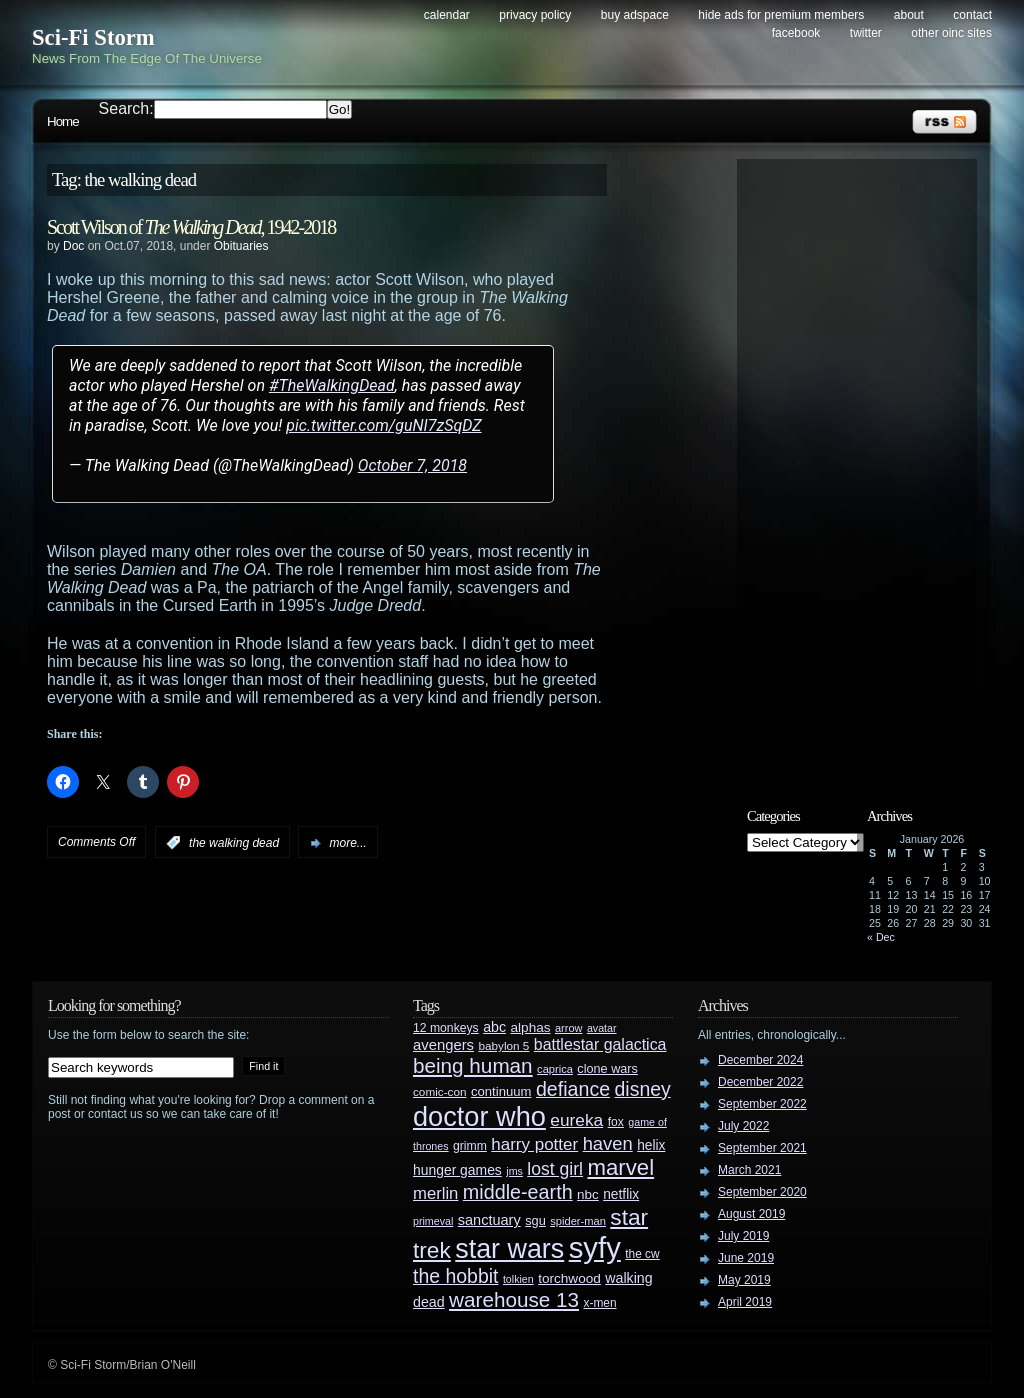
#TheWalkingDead (332, 385)
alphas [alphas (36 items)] (531, 1027)
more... (347, 843)
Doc (73, 246)
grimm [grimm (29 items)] (470, 1146)
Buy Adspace (635, 15)
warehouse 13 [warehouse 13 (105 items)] (514, 1299)
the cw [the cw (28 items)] (642, 1254)
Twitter (866, 33)
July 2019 (743, 1236)
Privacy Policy (535, 15)
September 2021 (762, 1148)
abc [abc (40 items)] (494, 1027)
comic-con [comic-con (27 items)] (439, 1091)
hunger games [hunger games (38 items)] (457, 1170)
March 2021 (749, 1170)
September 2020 (762, 1192)
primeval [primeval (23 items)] (433, 1221)
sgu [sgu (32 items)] (535, 1220)
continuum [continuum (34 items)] (501, 1091)
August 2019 (751, 1214)
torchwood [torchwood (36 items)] (569, 1278)
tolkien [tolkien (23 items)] (518, 1279)
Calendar (447, 15)
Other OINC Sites (951, 33)
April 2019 (745, 1302)
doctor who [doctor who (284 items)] (479, 1116)
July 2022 (743, 1126)
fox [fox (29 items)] (616, 1122)
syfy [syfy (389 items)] (595, 1247)
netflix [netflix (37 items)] (621, 1194)
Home (63, 121)
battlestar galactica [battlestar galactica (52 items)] (600, 1044)
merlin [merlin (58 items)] (435, 1193)
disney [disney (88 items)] (643, 1089)
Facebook (796, 33)
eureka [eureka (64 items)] (576, 1120)
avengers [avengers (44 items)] (443, 1045)
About (909, 15)
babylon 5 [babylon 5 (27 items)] (503, 1045)
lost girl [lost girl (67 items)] (555, 1169)
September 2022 (762, 1104)
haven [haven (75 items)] (608, 1143)
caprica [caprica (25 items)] (555, 1069)
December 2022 (760, 1082)
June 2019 (746, 1258)
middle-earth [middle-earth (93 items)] (518, 1192)
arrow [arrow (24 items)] (568, 1028)
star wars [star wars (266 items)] (509, 1249)
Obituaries (241, 246)
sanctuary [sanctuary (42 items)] (489, 1220)
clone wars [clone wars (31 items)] (607, 1069)
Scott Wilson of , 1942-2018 (191, 227)
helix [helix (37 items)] (651, 1145)
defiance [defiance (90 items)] (573, 1089)
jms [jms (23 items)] (514, 1171)
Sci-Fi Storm (93, 37)
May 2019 (744, 1280)
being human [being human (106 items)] (473, 1065)
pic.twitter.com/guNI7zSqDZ (383, 425)
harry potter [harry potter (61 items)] (534, 1144)
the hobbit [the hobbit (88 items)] (455, 1276)
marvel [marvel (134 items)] (620, 1167)
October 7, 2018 (412, 465)
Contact (972, 15)
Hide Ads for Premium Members (781, 15)
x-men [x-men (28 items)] (599, 1303)
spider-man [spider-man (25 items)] (578, 1221)
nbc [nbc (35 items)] (588, 1194)
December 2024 (760, 1060)
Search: (126, 108)
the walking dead (234, 843)
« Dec (881, 937)
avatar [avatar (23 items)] (602, 1028)
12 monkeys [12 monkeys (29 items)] (446, 1028)
